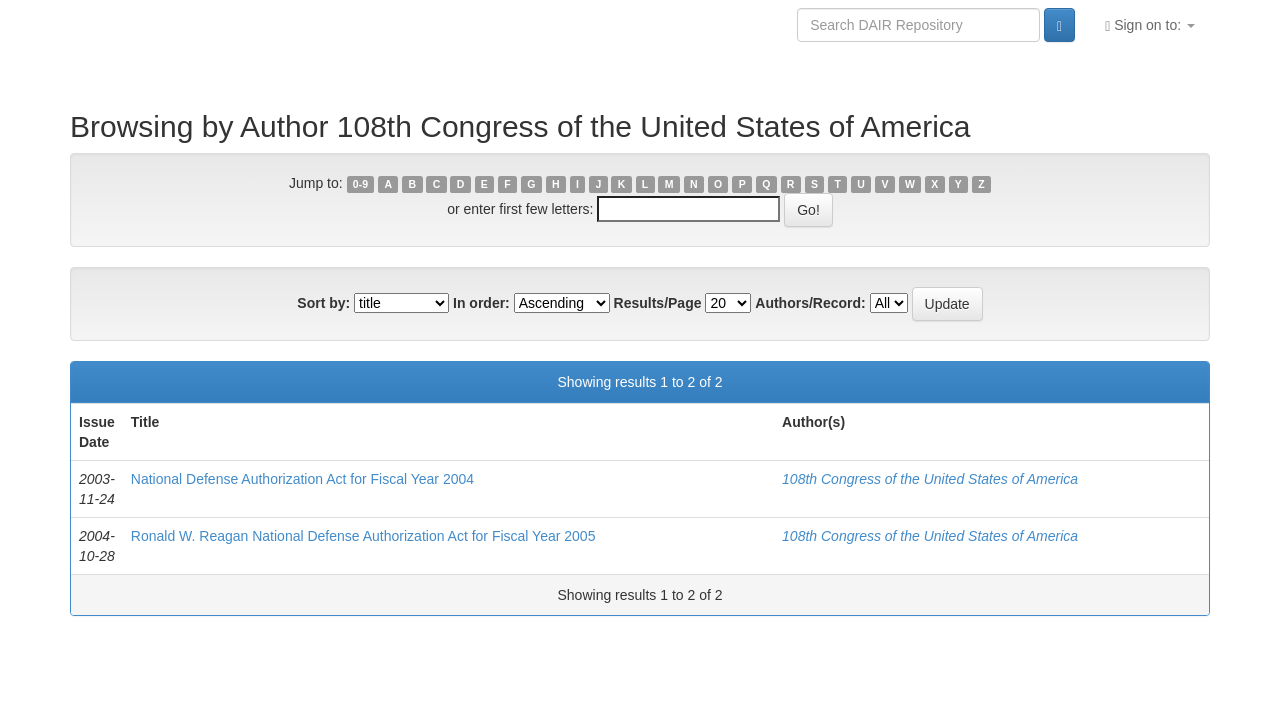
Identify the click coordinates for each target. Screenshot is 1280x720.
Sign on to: (1150, 25)
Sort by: (323, 303)
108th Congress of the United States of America (930, 479)
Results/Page (658, 303)
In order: (481, 303)
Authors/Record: (810, 303)
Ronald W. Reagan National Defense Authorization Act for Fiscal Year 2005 (363, 536)
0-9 (360, 184)
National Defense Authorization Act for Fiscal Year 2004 (302, 479)
